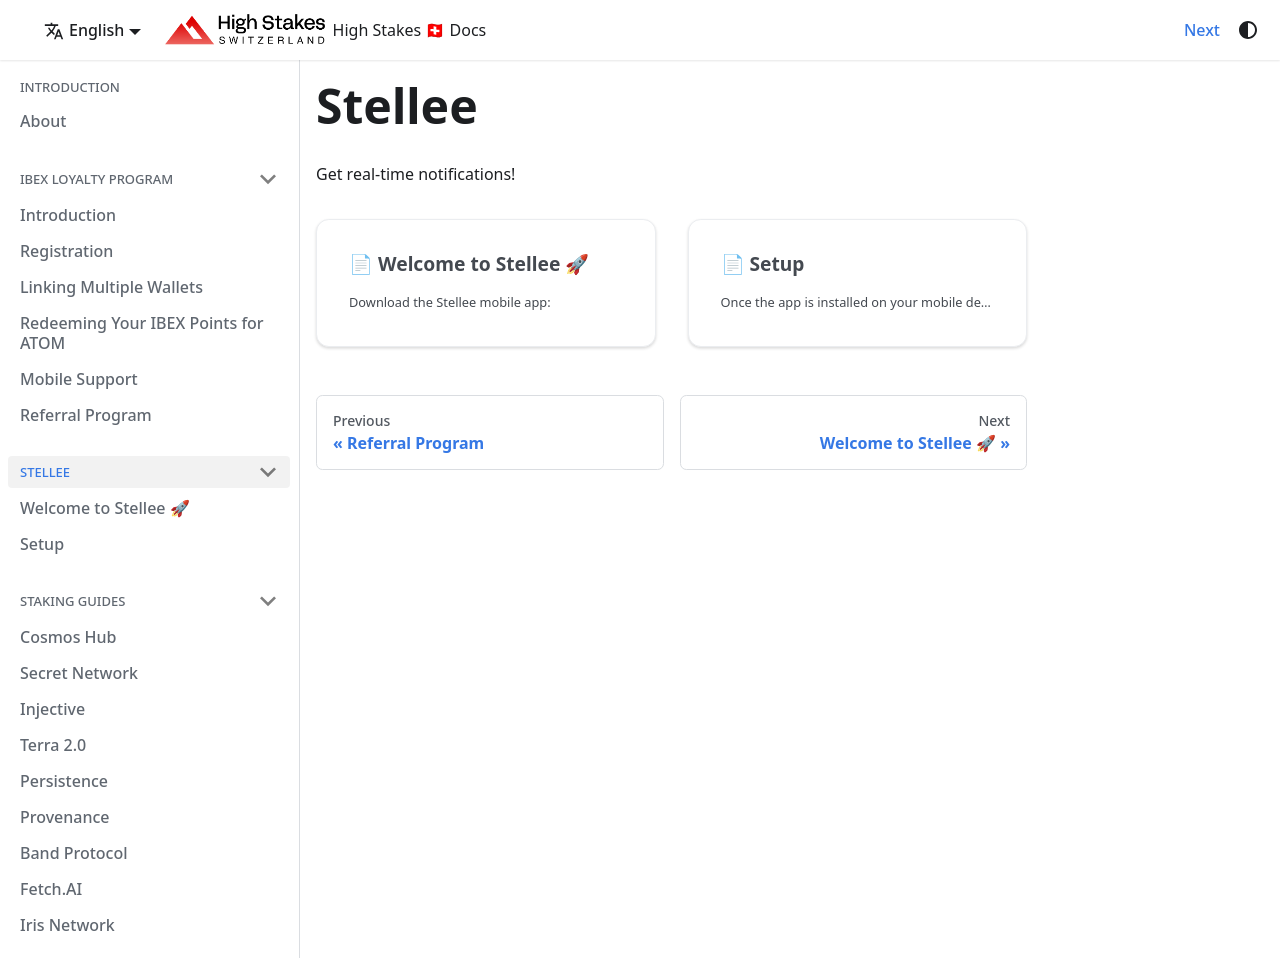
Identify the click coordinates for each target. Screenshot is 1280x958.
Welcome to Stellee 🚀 (105, 508)
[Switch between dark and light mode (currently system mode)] (1248, 30)
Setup (42, 544)
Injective (52, 709)
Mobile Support (79, 379)
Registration (66, 251)
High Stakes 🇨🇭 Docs (325, 30)
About (43, 121)
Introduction (70, 87)
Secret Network (79, 673)
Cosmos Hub (68, 637)
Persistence (64, 781)
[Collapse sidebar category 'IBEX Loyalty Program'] (268, 179)
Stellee (45, 472)
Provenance (65, 817)
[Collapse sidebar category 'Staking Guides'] (268, 601)
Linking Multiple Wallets (111, 287)
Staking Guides (72, 601)
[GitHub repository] (1160, 30)
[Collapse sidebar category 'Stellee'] (268, 472)
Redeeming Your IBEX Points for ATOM (142, 333)
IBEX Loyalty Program (96, 179)
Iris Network (67, 925)
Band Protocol (74, 853)
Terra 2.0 (53, 745)
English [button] (84, 30)
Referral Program (86, 415)
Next (1202, 30)
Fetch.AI (51, 889)
